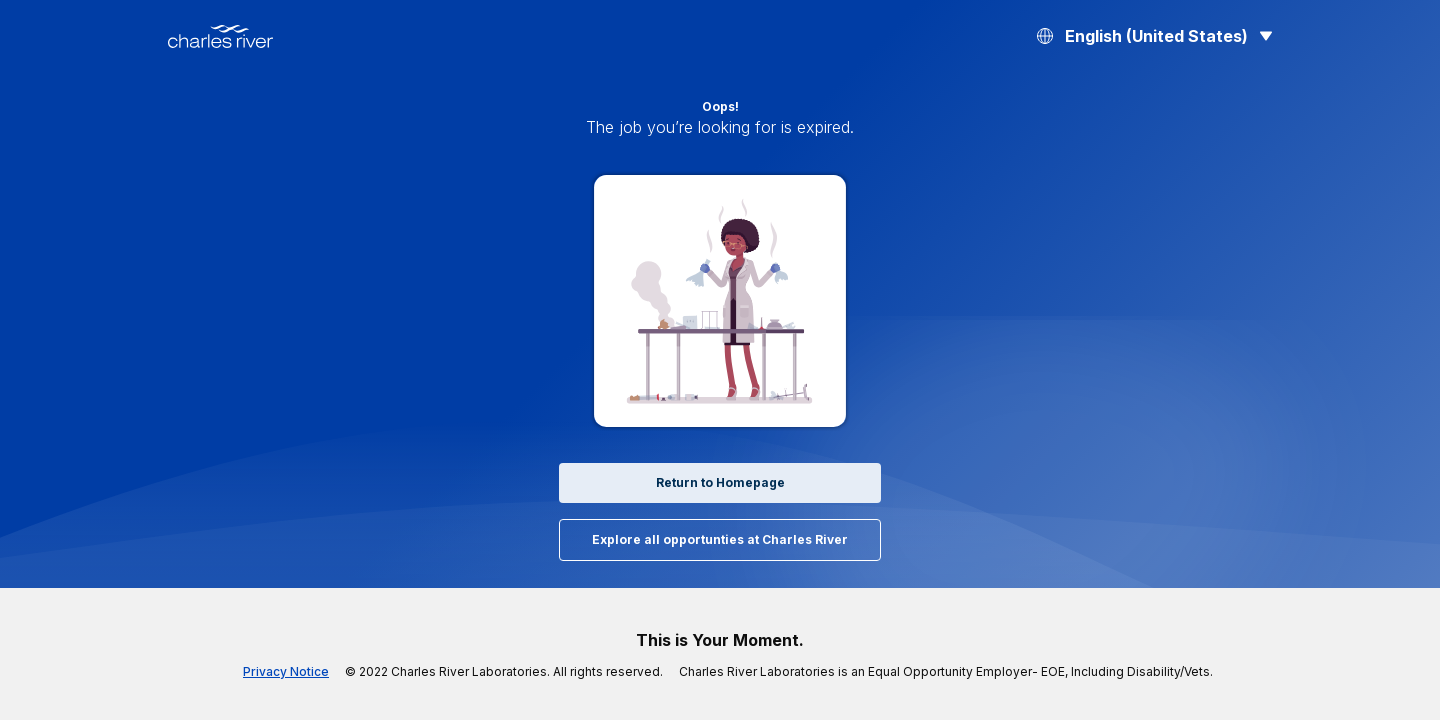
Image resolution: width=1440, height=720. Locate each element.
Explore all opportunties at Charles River (720, 540)
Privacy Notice (320, 672)
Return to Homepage (720, 483)
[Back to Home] (220, 36)
